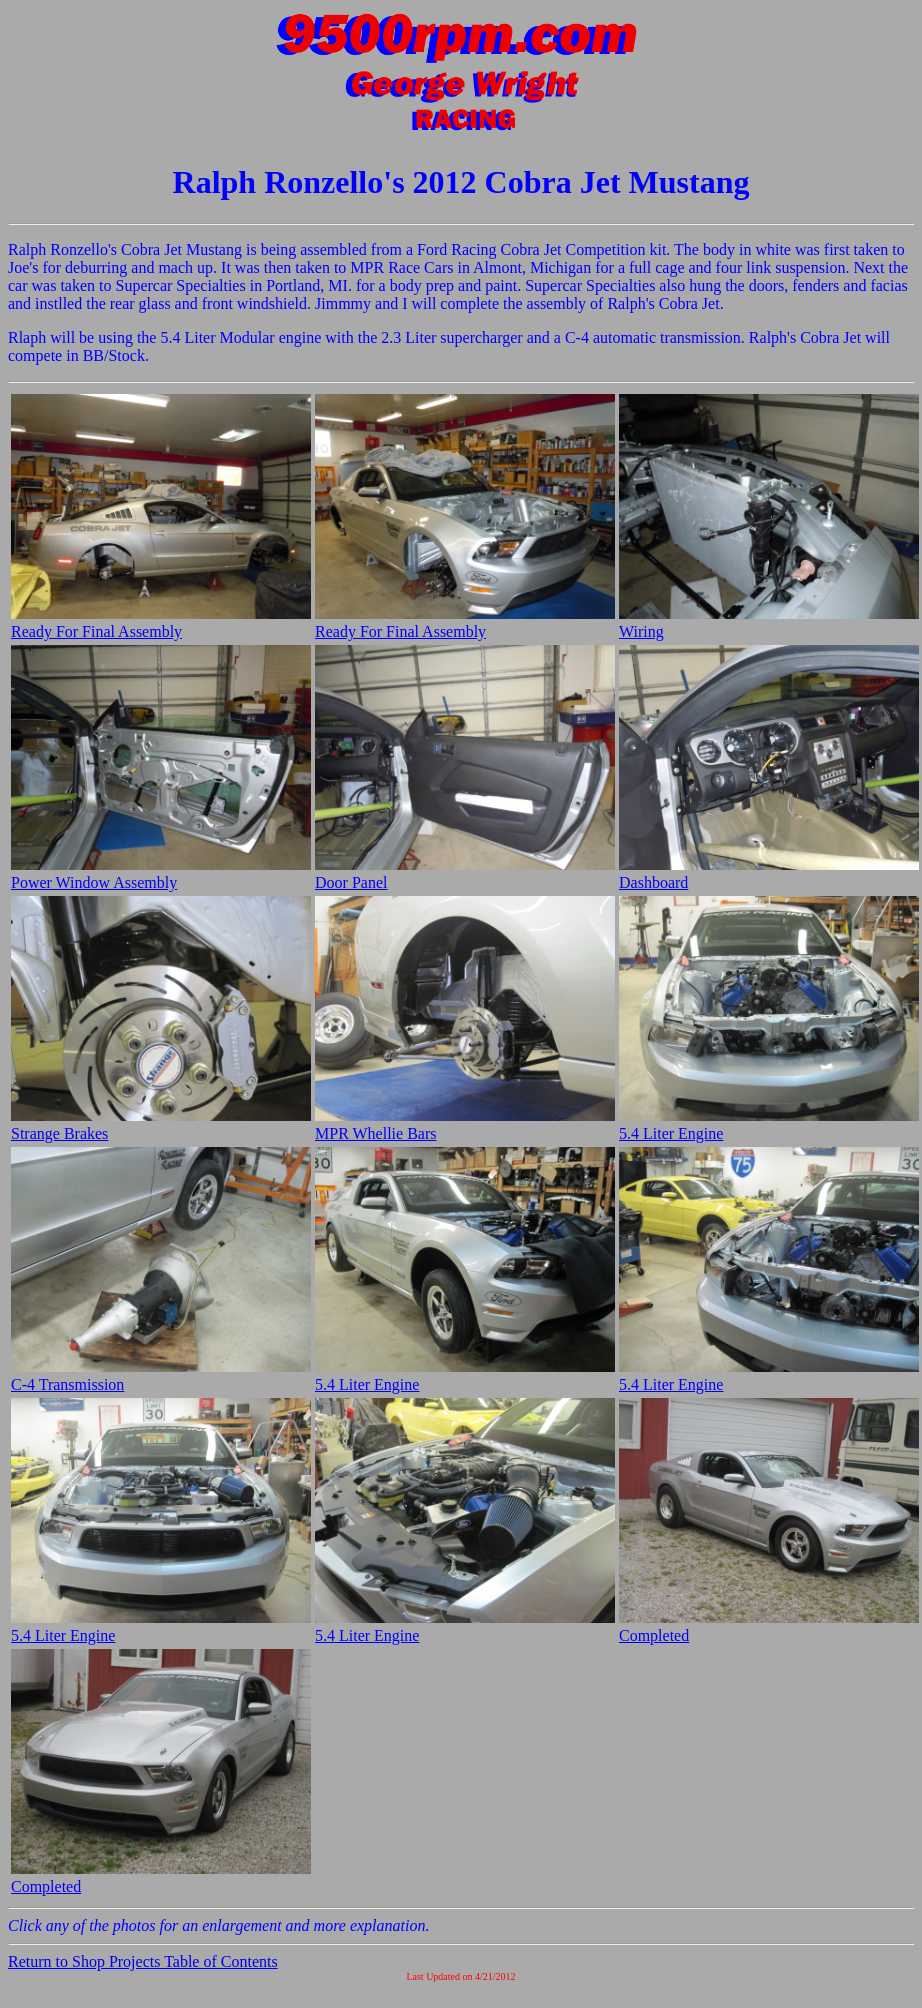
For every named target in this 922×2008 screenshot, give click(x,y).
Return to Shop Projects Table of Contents (143, 1961)
